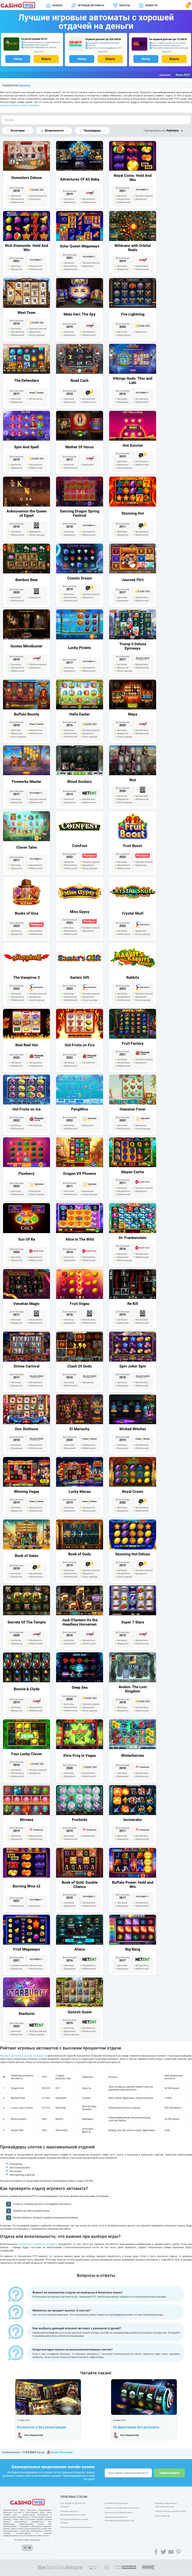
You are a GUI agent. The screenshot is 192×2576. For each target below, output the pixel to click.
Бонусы (124, 5)
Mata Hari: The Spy (80, 314)
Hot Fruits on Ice (27, 1109)
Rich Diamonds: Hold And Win (26, 247)
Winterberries (132, 1755)
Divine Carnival (26, 1366)
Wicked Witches (132, 1429)
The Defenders (26, 380)
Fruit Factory (133, 1043)
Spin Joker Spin (132, 1366)
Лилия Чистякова (59, 2452)
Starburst (26, 2013)
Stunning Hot (132, 513)
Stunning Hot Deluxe (132, 1554)
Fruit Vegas (79, 1304)
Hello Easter (79, 714)
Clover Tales (26, 847)
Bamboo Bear (26, 580)
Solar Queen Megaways (79, 246)
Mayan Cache (132, 1172)
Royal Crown (132, 1491)
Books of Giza (26, 913)
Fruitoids (79, 1820)
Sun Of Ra (26, 1239)
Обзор (18, 59)
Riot (132, 780)
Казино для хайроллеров (118, 2512)
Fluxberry (26, 1173)
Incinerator (132, 1820)
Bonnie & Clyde (26, 1689)
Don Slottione (26, 1429)
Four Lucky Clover (26, 1754)
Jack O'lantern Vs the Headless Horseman (80, 1622)
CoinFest (79, 846)
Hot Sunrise (133, 445)
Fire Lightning (132, 314)
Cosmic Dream (79, 578)
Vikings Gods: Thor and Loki (132, 380)
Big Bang (132, 1949)
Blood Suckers (79, 781)
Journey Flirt (133, 580)
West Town (27, 313)
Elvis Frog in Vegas (79, 1755)
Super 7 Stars (132, 1622)
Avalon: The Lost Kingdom (133, 1689)
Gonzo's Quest (80, 2012)
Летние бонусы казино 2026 (170, 2511)
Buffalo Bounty (26, 714)
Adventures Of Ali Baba (79, 179)
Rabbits (132, 977)
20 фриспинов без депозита (136, 2427)
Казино (57, 5)
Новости (151, 5)
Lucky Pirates (79, 648)
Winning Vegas (26, 1491)
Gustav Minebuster (27, 646)
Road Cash (80, 380)
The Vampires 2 (26, 977)
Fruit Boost (132, 846)
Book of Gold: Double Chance (80, 1884)
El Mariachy (79, 1429)
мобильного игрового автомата (38, 2244)
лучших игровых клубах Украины (19, 105)
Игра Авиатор (162, 2516)
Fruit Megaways (26, 1949)
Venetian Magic (26, 1304)
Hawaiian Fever (133, 1109)
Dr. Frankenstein (132, 1238)
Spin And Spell (26, 447)
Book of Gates (26, 1556)
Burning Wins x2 (26, 1886)
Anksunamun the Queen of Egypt (26, 513)
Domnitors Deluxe (26, 178)
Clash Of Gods (80, 1366)
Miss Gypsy (79, 912)
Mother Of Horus (79, 447)
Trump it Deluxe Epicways (132, 646)
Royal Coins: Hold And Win (133, 177)
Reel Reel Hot (26, 1045)
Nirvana (26, 1820)
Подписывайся (169, 2473)
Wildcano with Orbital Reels (132, 247)
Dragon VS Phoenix (79, 1173)
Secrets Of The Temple (27, 1622)
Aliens (79, 1949)
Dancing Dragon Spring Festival (79, 513)
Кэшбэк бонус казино (116, 2503)
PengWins (79, 1109)
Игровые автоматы (91, 5)
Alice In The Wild (80, 1239)
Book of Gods (79, 1554)
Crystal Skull (132, 913)
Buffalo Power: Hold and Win (132, 1884)
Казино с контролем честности (122, 2507)
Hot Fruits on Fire (79, 1045)
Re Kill (132, 1304)
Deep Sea (80, 1687)
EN (29, 2548)
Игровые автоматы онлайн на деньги (22, 2055)
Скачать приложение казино (76, 2527)
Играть (46, 59)
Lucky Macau (80, 1491)
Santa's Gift (79, 977)
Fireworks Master (26, 781)
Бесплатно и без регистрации (41, 2427)
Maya (132, 714)
